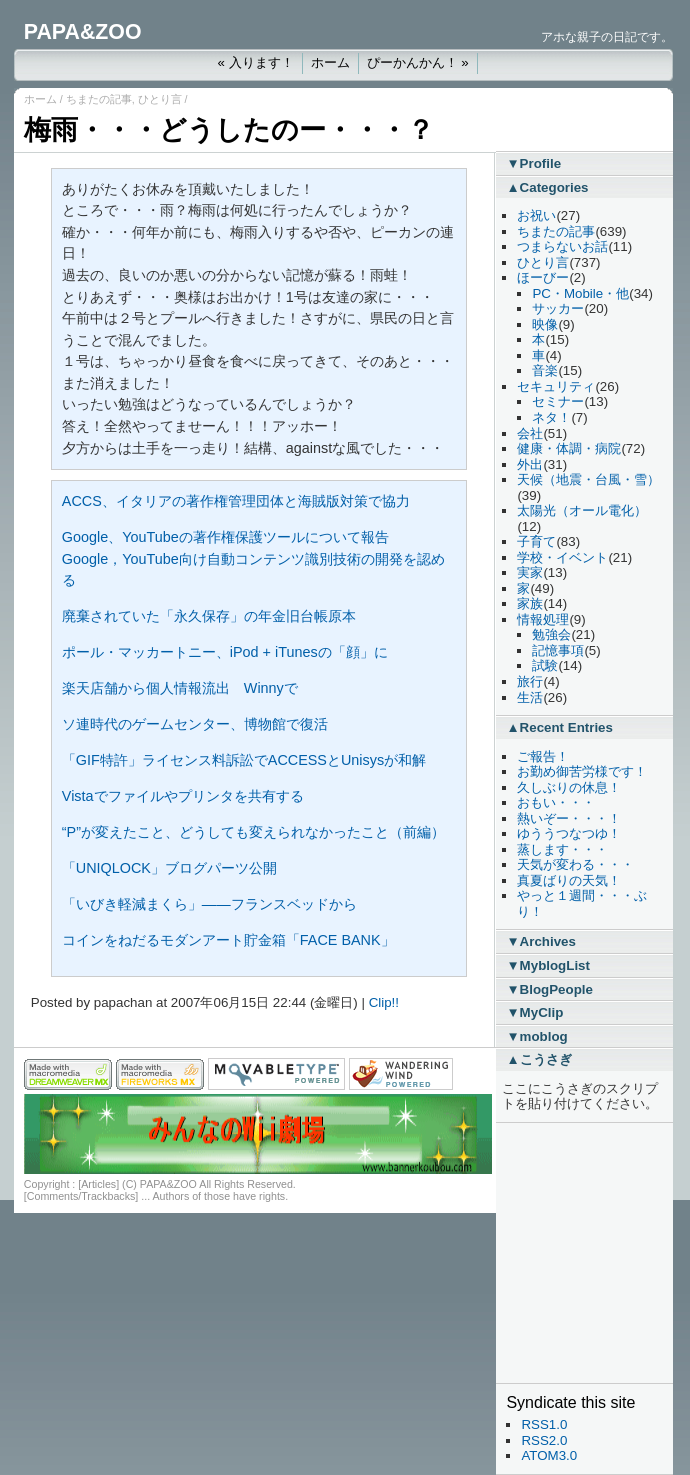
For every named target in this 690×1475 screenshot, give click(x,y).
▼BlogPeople (549, 989)
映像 (545, 324)
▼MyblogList (548, 965)
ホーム (330, 62)
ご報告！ (543, 756)
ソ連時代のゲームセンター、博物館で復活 (195, 724)
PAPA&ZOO (83, 32)
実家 (530, 572)
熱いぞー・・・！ (569, 818)
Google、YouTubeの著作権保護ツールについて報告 (225, 537)
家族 (530, 603)
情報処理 (543, 619)
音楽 (545, 370)
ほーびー (543, 277)
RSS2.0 (544, 1440)
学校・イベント (562, 557)
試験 (545, 665)
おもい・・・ (556, 802)
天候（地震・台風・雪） (588, 479)
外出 (530, 464)
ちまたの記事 (99, 99)
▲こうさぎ (538, 1059)
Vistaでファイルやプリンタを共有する (183, 796)
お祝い (536, 215)
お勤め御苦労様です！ (582, 771)
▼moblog (536, 1036)
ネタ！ (551, 417)
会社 (530, 433)
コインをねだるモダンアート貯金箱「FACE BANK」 (228, 940)
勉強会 (551, 634)
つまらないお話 (562, 246)
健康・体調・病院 (569, 448)
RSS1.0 (544, 1424)
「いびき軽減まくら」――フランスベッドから (209, 904)
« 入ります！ (255, 62)
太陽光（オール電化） (582, 510)
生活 (530, 697)
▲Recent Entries (559, 727)
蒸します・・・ (562, 849)
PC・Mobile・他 (580, 293)
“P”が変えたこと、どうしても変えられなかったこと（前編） (253, 832)
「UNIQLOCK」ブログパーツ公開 (169, 868)
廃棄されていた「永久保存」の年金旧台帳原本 (209, 616)
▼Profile (533, 163)
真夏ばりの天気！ (569, 880)
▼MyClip (534, 1012)
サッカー (558, 308)
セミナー (558, 401)
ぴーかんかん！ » (418, 62)
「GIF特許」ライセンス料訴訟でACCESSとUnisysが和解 (244, 760)
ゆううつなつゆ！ (569, 833)
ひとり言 (160, 99)
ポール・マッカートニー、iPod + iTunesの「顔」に (225, 652)
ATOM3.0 (549, 1455)
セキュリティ (556, 386)
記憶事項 (558, 650)
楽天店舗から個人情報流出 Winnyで (180, 688)
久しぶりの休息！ (569, 787)
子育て (536, 541)
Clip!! (384, 1002)
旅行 (530, 681)
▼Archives (541, 941)
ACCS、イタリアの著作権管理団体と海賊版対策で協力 (236, 501)
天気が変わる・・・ (575, 864)
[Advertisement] (566, 1253)
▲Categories (547, 187)
